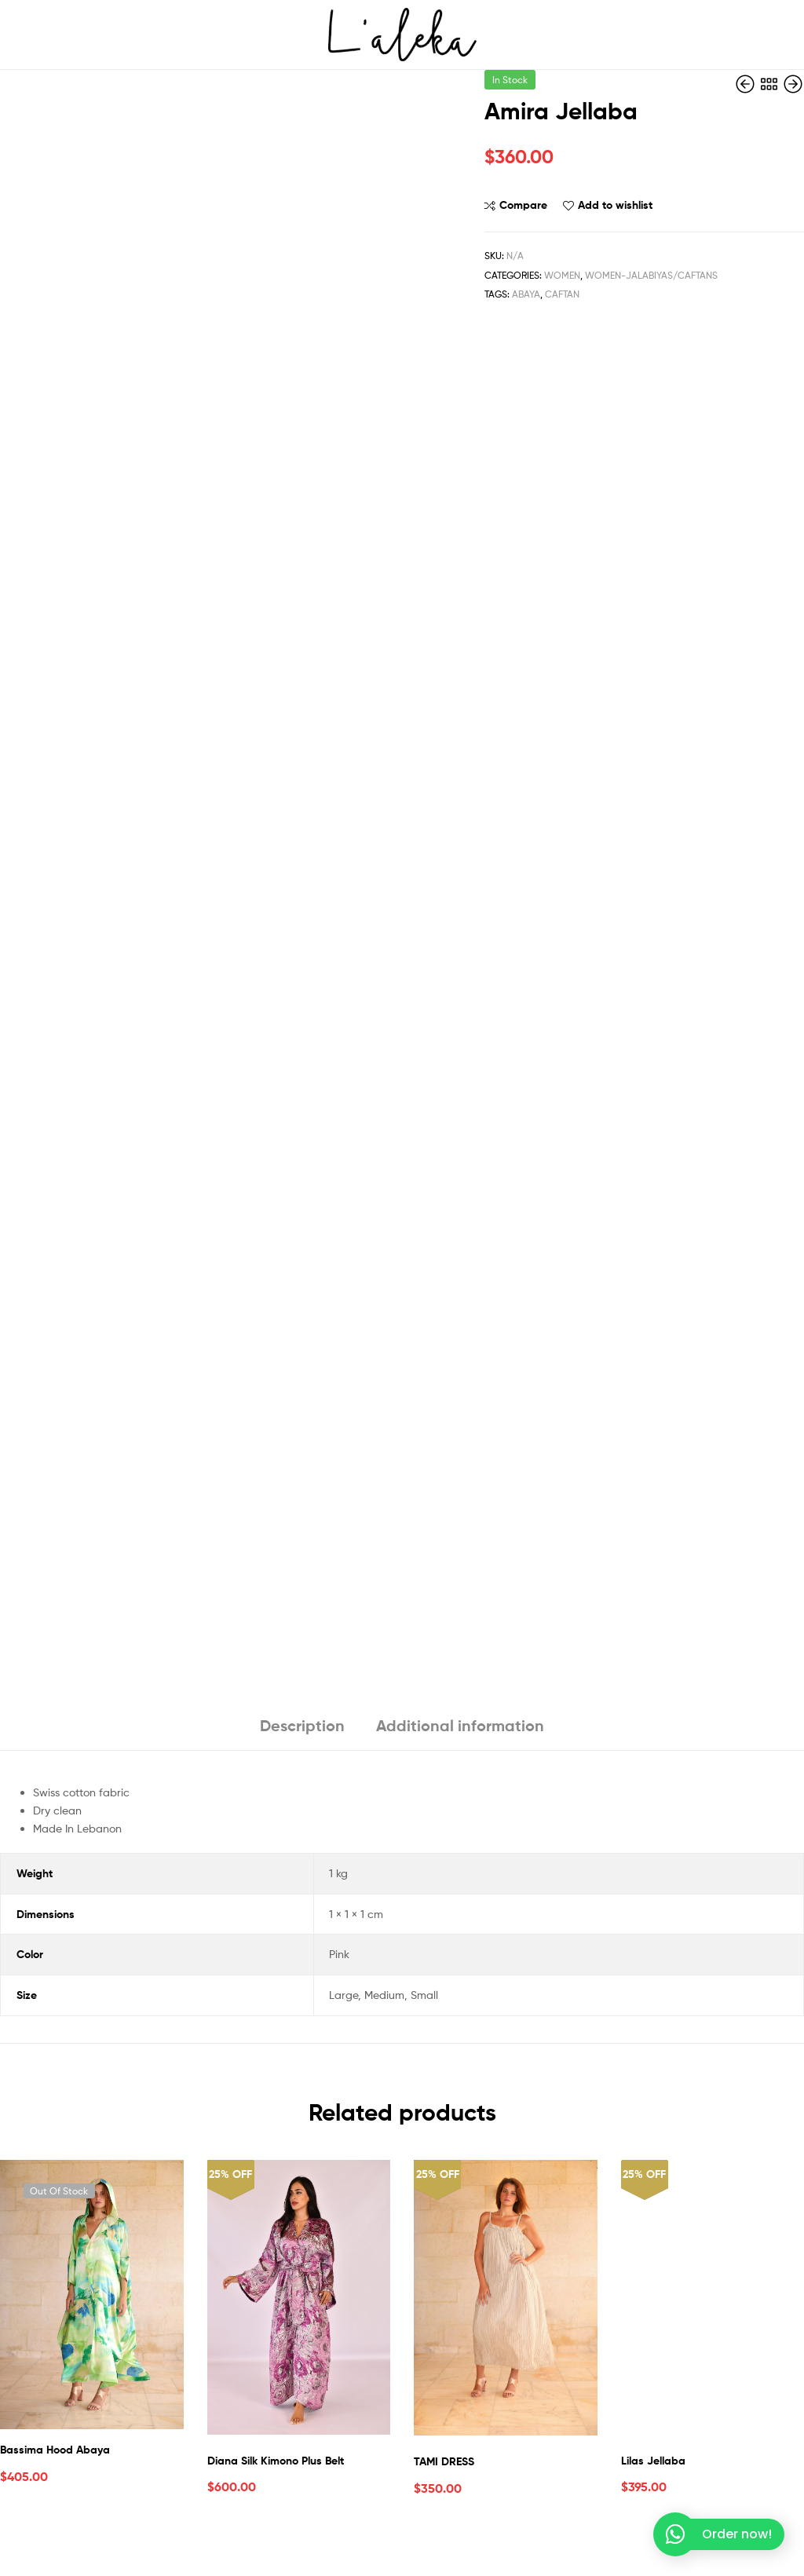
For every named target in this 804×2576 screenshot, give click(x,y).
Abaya (526, 294)
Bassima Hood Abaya (55, 2450)
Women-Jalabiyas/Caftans (651, 275)
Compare (523, 205)
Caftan (562, 294)
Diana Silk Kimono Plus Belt (275, 2461)
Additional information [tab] (460, 1725)
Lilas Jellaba (653, 2461)
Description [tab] (302, 1725)
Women (562, 275)
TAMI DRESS (444, 2461)
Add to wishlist (615, 205)
